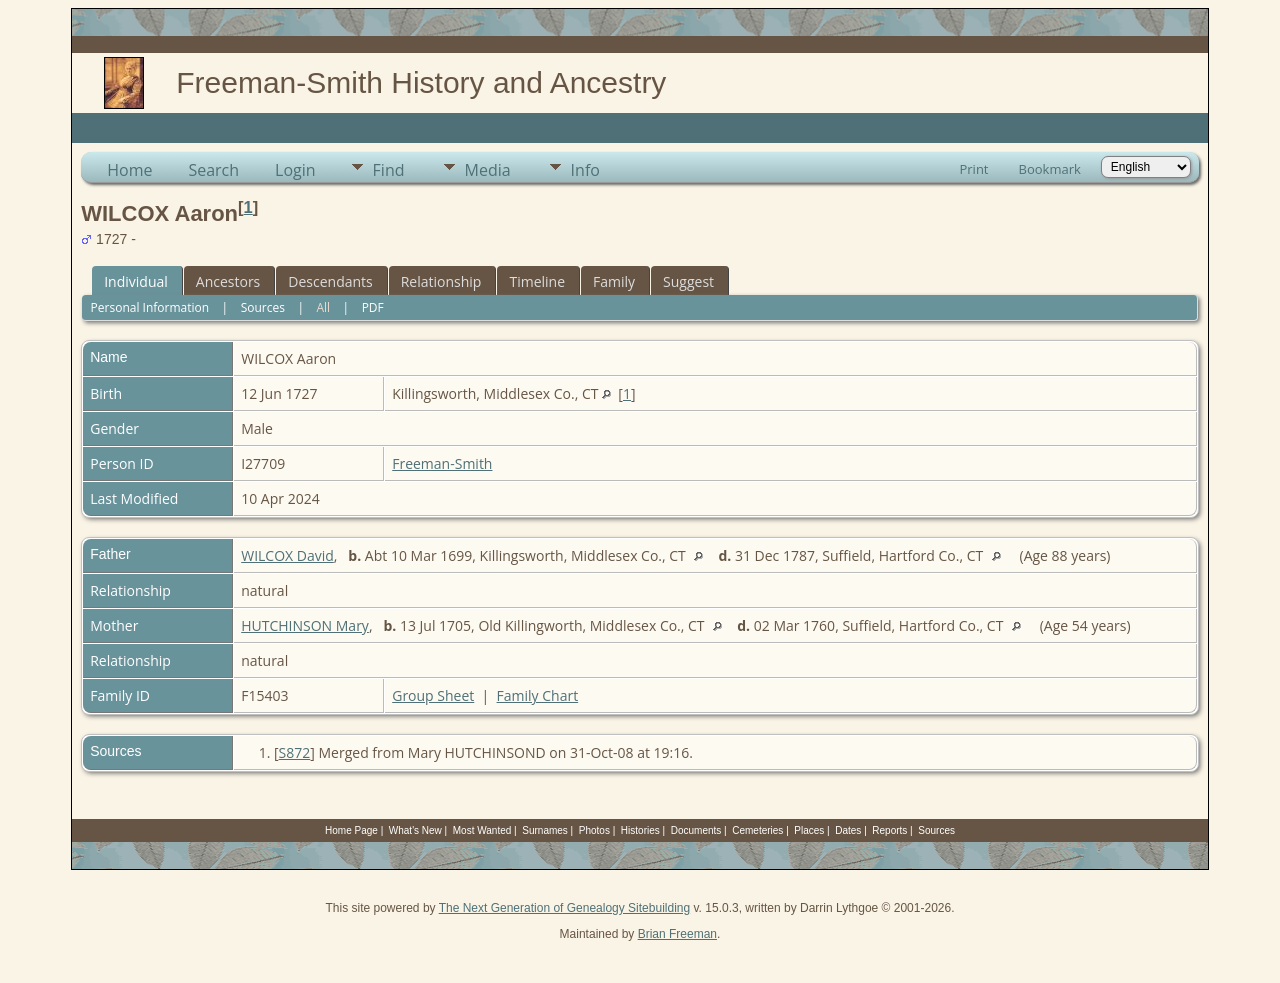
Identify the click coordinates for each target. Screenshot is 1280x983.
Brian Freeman (677, 934)
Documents (696, 830)
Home (129, 170)
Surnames (545, 830)
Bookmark (1050, 169)
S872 (295, 752)
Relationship (441, 281)
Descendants (330, 281)
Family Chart (538, 695)
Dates (848, 830)
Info (585, 170)
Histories (640, 830)
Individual (136, 281)
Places (809, 830)
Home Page (351, 830)
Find (389, 170)
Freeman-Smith (442, 463)
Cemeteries (757, 830)
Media (488, 170)
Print (973, 169)
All (323, 307)
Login (295, 170)
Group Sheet (433, 695)
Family (614, 281)
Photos (594, 830)
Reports (889, 830)
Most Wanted (482, 830)
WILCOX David (287, 555)
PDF (373, 307)
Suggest (688, 281)
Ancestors (228, 281)
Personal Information (150, 307)
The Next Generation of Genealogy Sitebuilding (565, 908)
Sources (263, 307)
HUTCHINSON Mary (305, 625)
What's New (415, 830)
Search (213, 170)
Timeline (537, 281)
